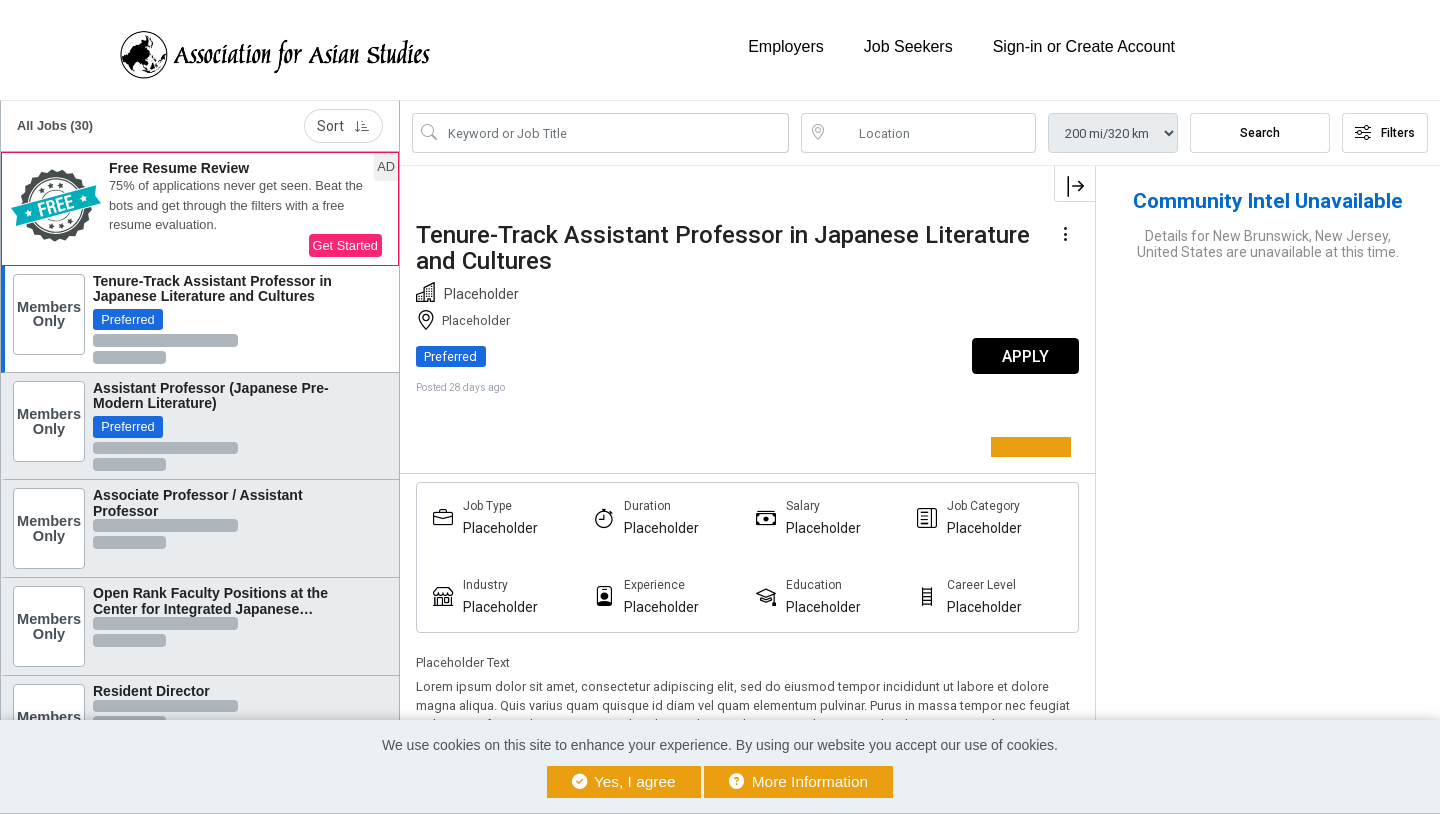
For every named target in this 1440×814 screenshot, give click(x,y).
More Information (798, 781)
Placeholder (500, 528)
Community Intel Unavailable (1268, 201)
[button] (200, 209)
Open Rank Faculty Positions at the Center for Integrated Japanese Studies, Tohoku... (210, 608)
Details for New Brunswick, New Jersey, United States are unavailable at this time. (1268, 244)
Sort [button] (343, 126)
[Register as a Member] (1046, 447)
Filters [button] (1385, 133)
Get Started (345, 245)
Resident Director (151, 691)
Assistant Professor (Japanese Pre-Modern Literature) (211, 395)
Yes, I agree (624, 781)
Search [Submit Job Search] (1260, 133)
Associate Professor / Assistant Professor (198, 502)
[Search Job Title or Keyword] (614, 133)
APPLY (1025, 356)
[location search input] (932, 133)
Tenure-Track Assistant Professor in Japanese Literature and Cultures (212, 288)
